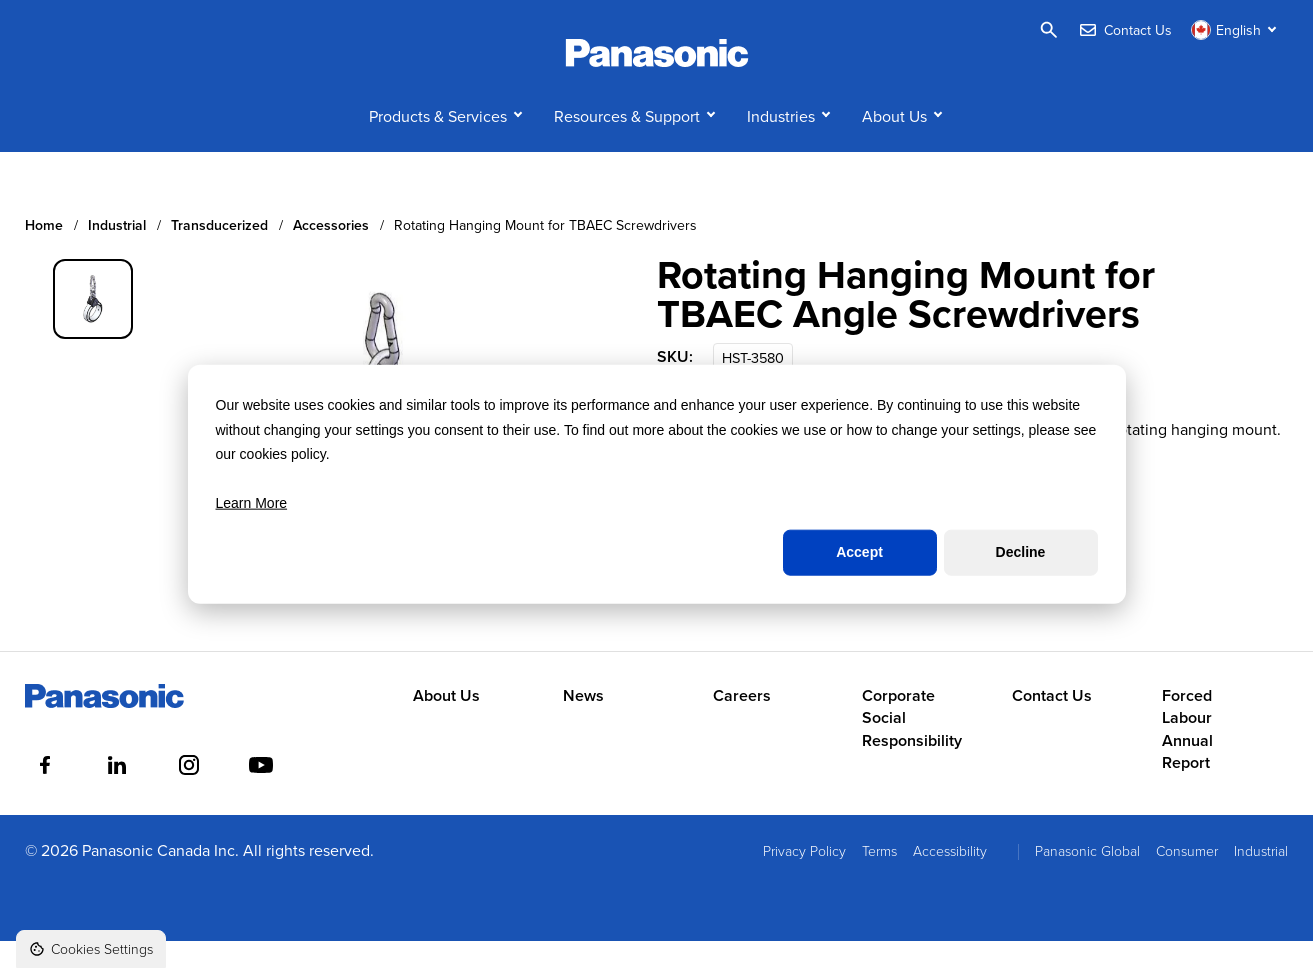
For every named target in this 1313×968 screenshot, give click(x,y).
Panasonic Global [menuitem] (1087, 876)
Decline (1021, 552)
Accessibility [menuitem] (950, 876)
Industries (781, 142)
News (583, 722)
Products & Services (438, 142)
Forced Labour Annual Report (1187, 755)
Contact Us (1052, 722)
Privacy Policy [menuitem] (804, 876)
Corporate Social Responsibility (912, 744)
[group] (93, 325)
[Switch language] (1236, 30)
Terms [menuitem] (879, 876)
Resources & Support (627, 142)
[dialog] (657, 484)
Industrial (117, 252)
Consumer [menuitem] (1187, 876)
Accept (859, 552)
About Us (894, 142)
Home (44, 252)
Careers (742, 722)
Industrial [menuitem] (1261, 876)
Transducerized (219, 252)
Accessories (331, 252)
